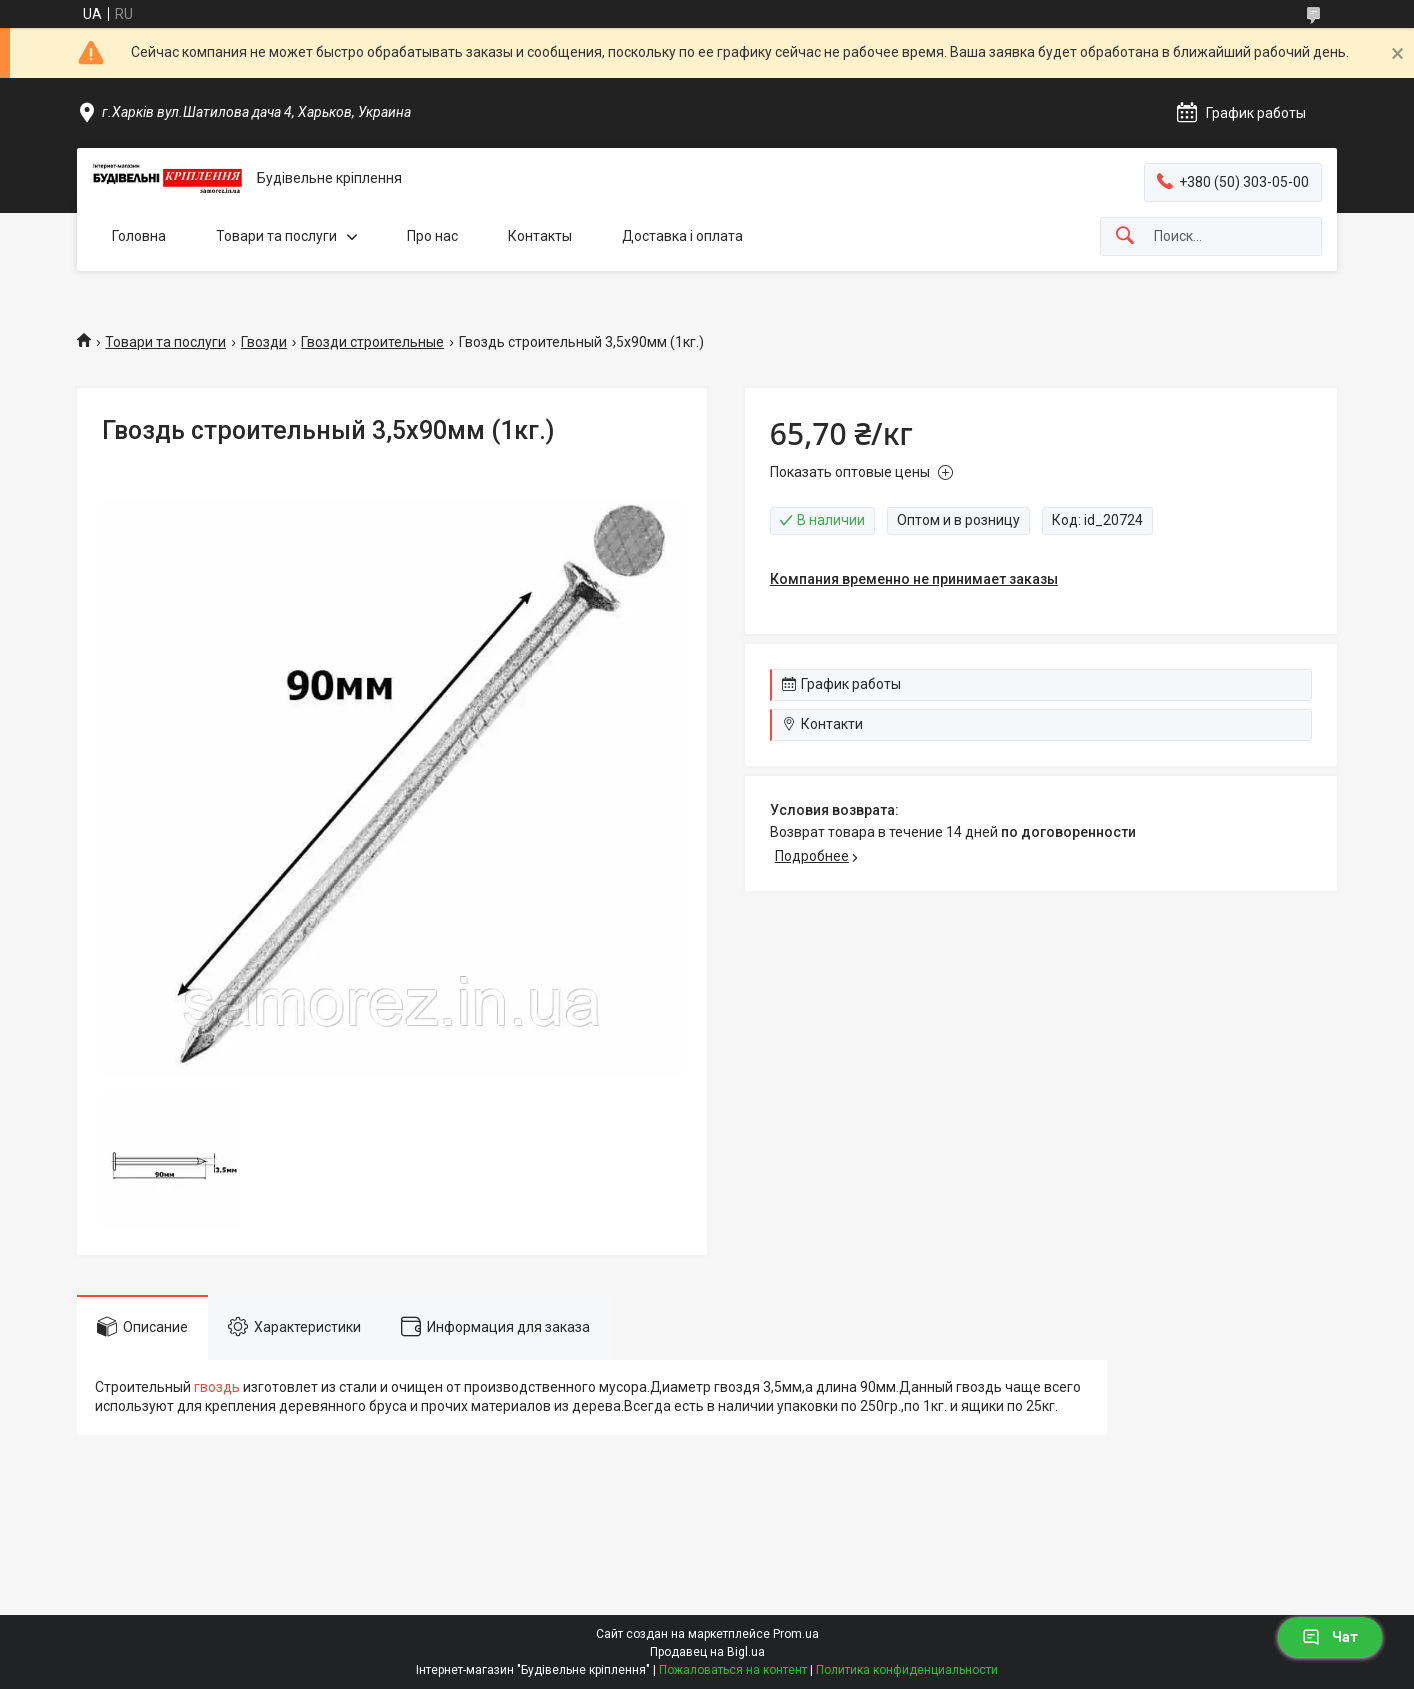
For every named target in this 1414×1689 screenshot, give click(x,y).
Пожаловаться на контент (733, 1670)
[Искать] (1125, 236)
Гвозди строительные (372, 342)
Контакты (540, 236)
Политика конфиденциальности (907, 1670)
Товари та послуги (276, 236)
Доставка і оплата (682, 236)
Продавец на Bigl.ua (707, 1652)
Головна (139, 236)
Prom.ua (796, 1634)
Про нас (432, 236)
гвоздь (217, 1387)
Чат (1330, 1637)
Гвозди (264, 342)
